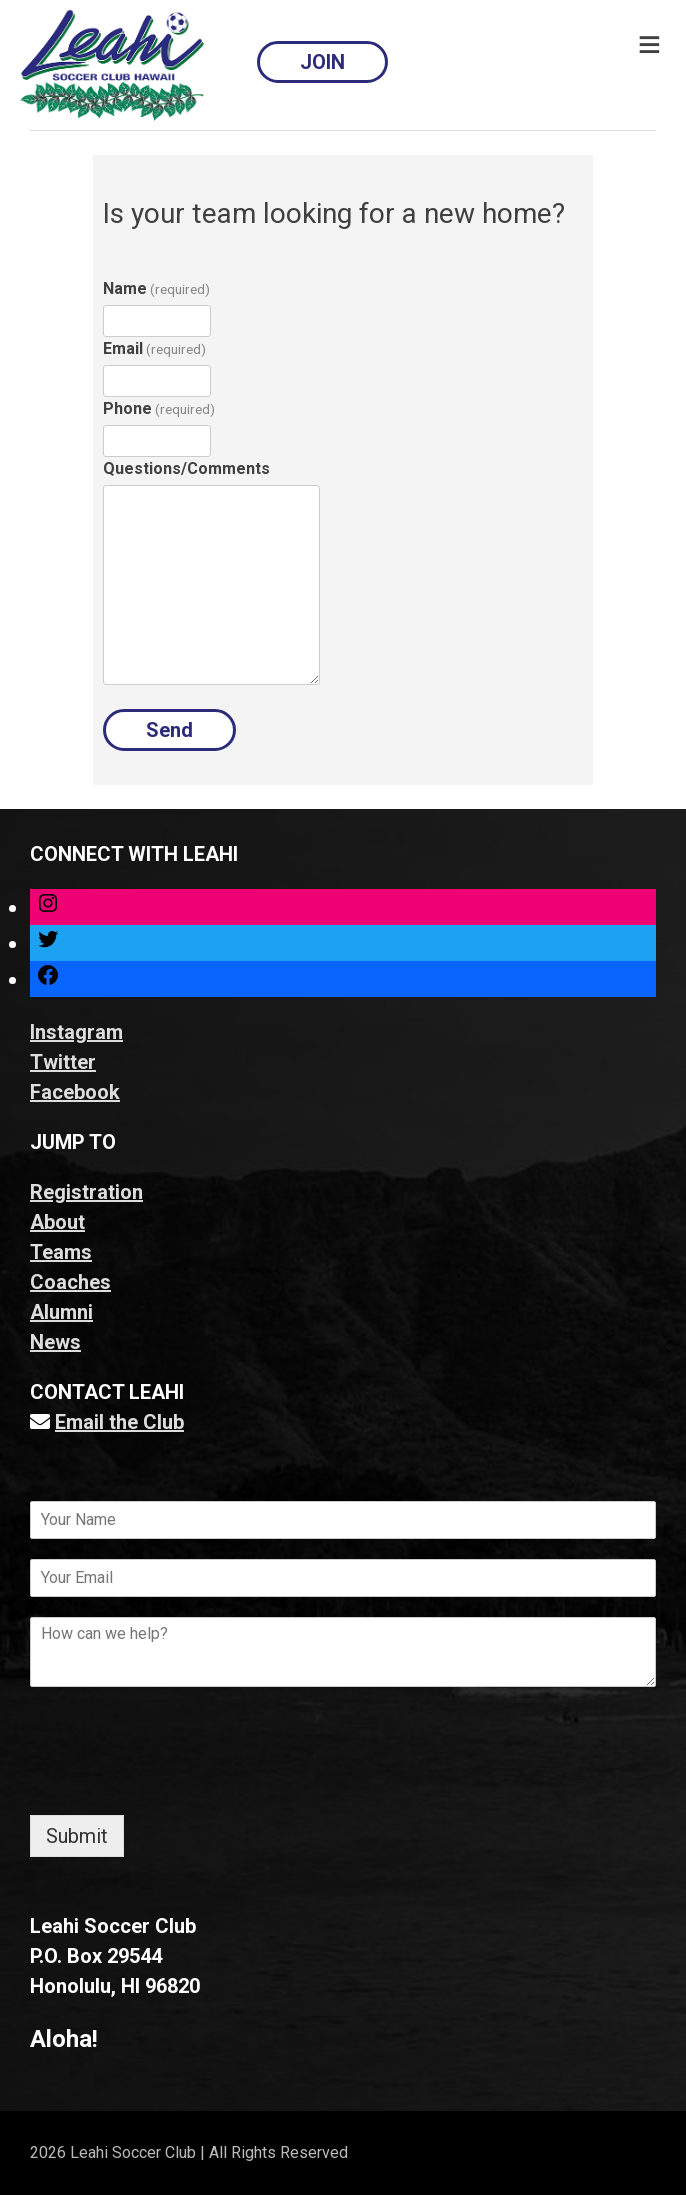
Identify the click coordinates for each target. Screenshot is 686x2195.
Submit (77, 1836)
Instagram (76, 1032)
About (57, 1222)
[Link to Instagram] (48, 907)
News (55, 1342)
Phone (159, 408)
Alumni (61, 1312)
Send (169, 730)
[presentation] (182, 1782)
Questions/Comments (186, 468)
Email (154, 348)
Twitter (63, 1062)
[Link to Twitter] (48, 943)
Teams (61, 1252)
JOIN (322, 62)
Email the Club (119, 1422)
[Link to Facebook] (48, 979)
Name (156, 288)
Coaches (70, 1282)
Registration (86, 1192)
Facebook (75, 1092)
